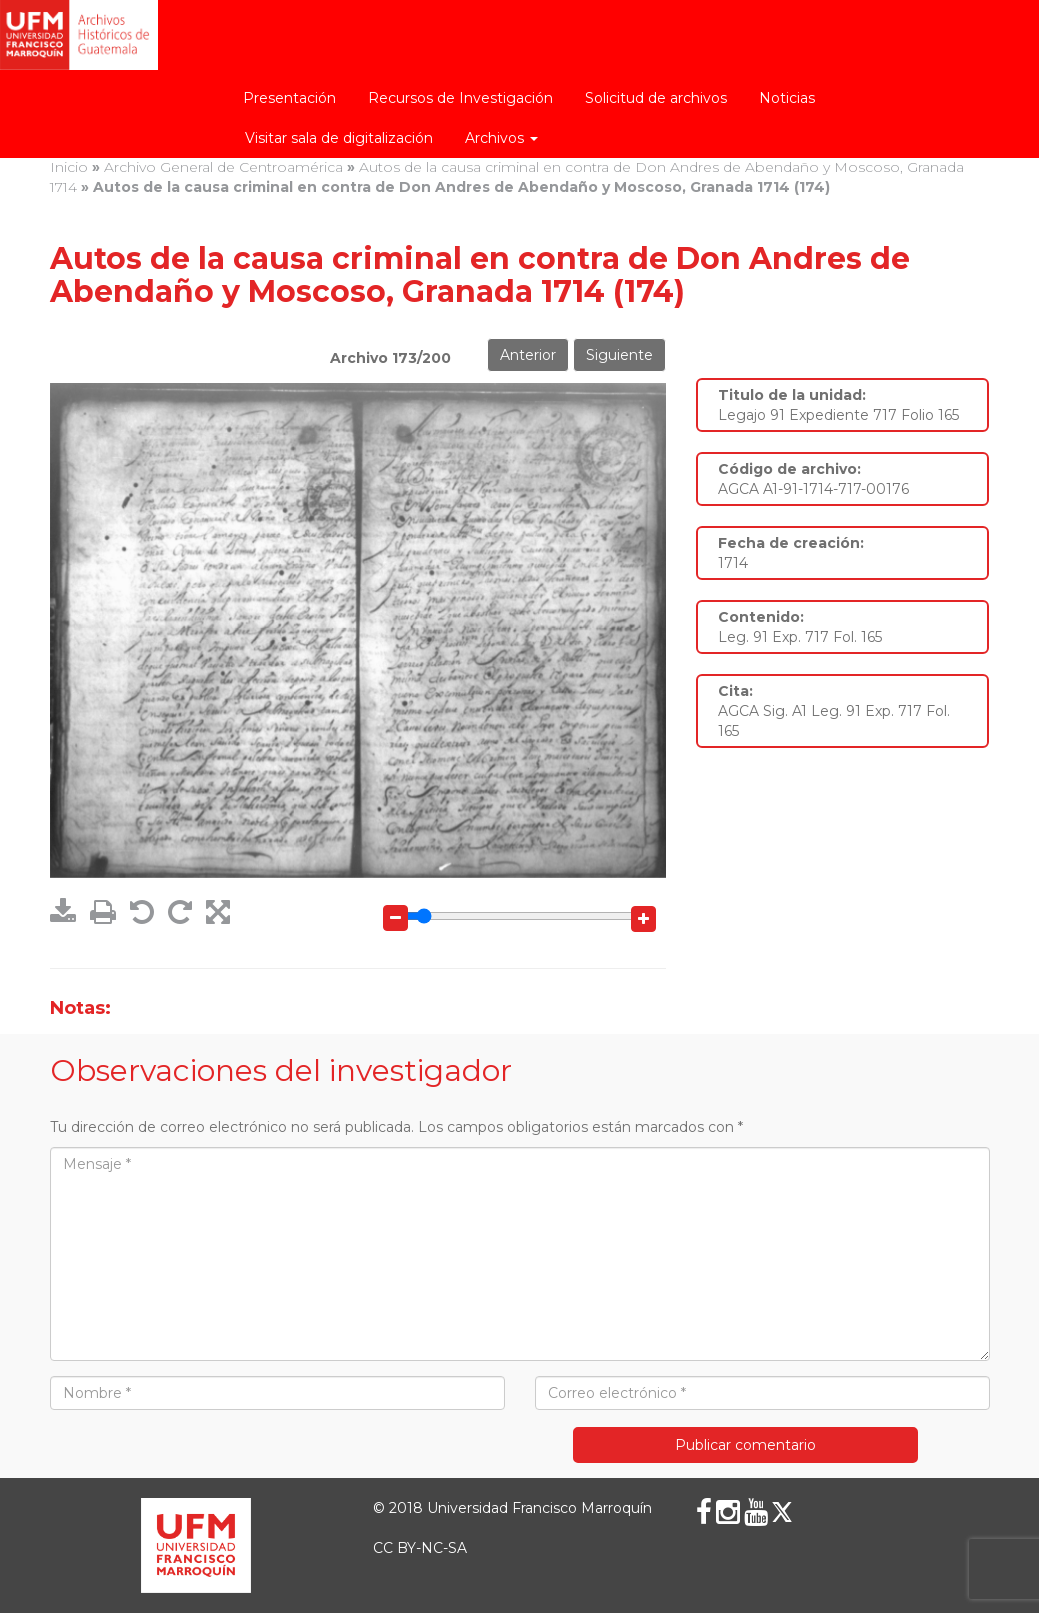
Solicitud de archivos (656, 98)
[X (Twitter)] (782, 1512)
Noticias (787, 98)
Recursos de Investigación (460, 98)
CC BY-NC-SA (420, 1548)
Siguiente (619, 355)
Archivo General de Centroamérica (223, 167)
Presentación (289, 98)
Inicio (69, 167)
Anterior (528, 355)
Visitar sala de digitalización (339, 138)
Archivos (501, 138)
